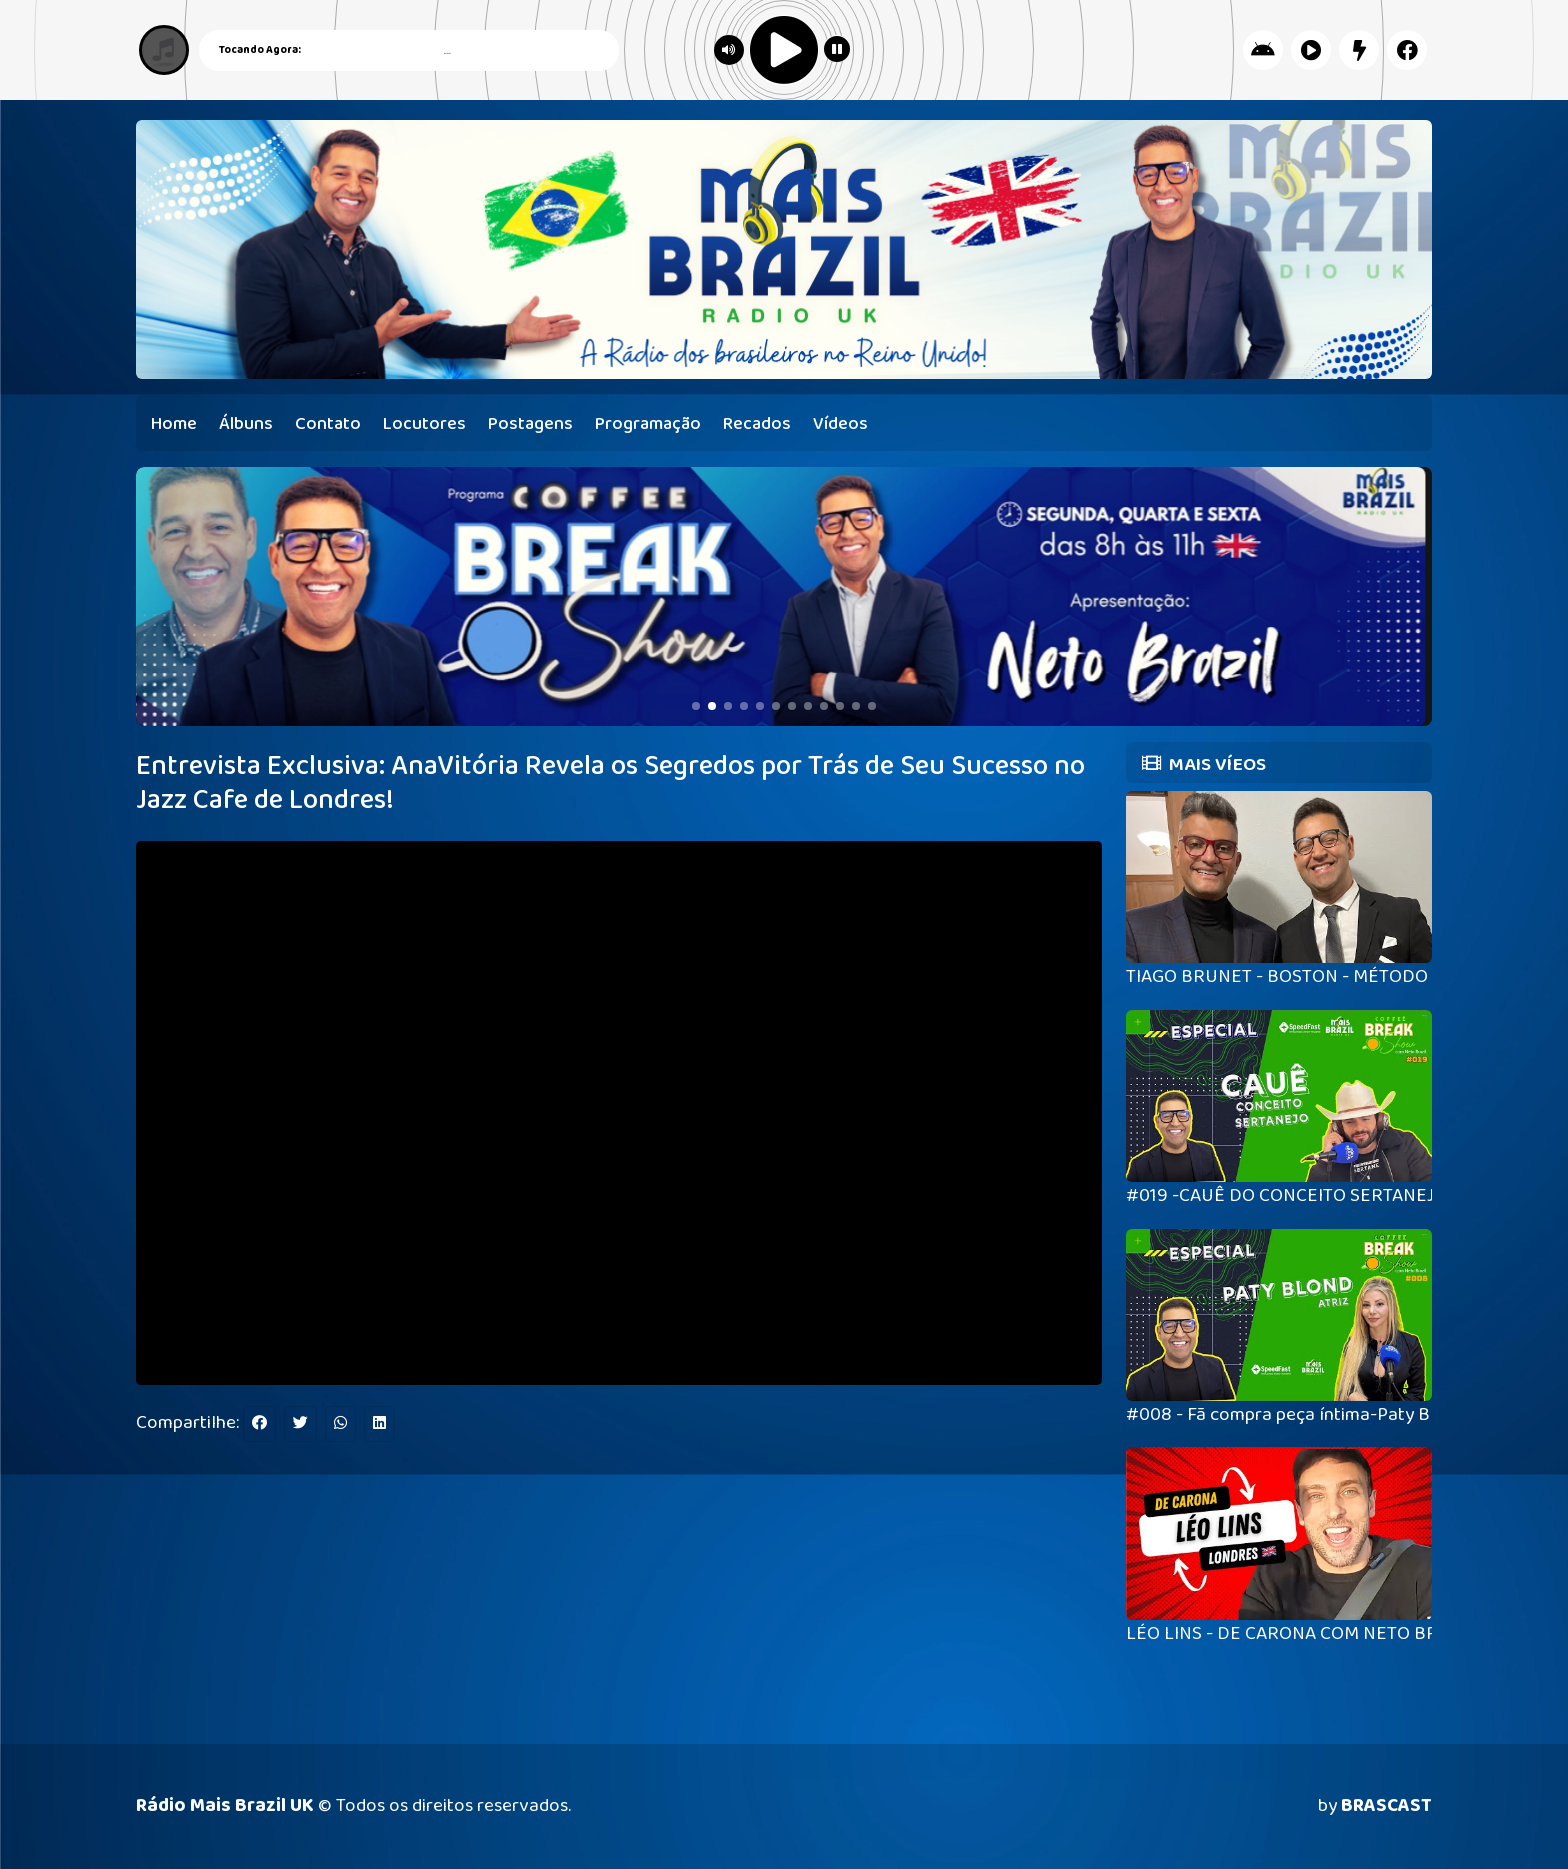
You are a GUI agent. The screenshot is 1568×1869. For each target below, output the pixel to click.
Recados (757, 424)
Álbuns (246, 424)
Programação (648, 424)
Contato (328, 424)
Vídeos (840, 424)
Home (174, 424)
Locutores (424, 424)
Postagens (530, 424)
